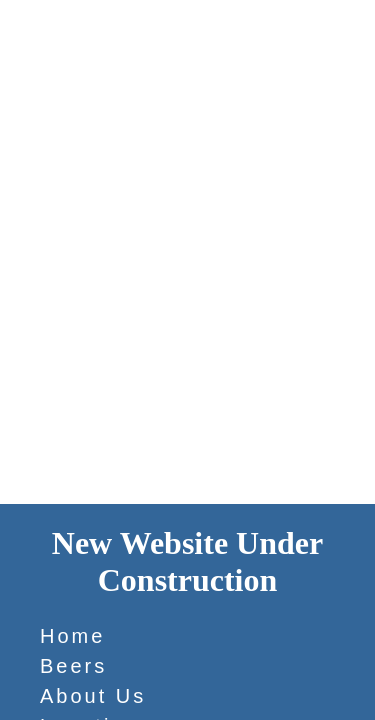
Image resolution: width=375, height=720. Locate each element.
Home (72, 636)
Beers (73, 666)
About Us (93, 696)
